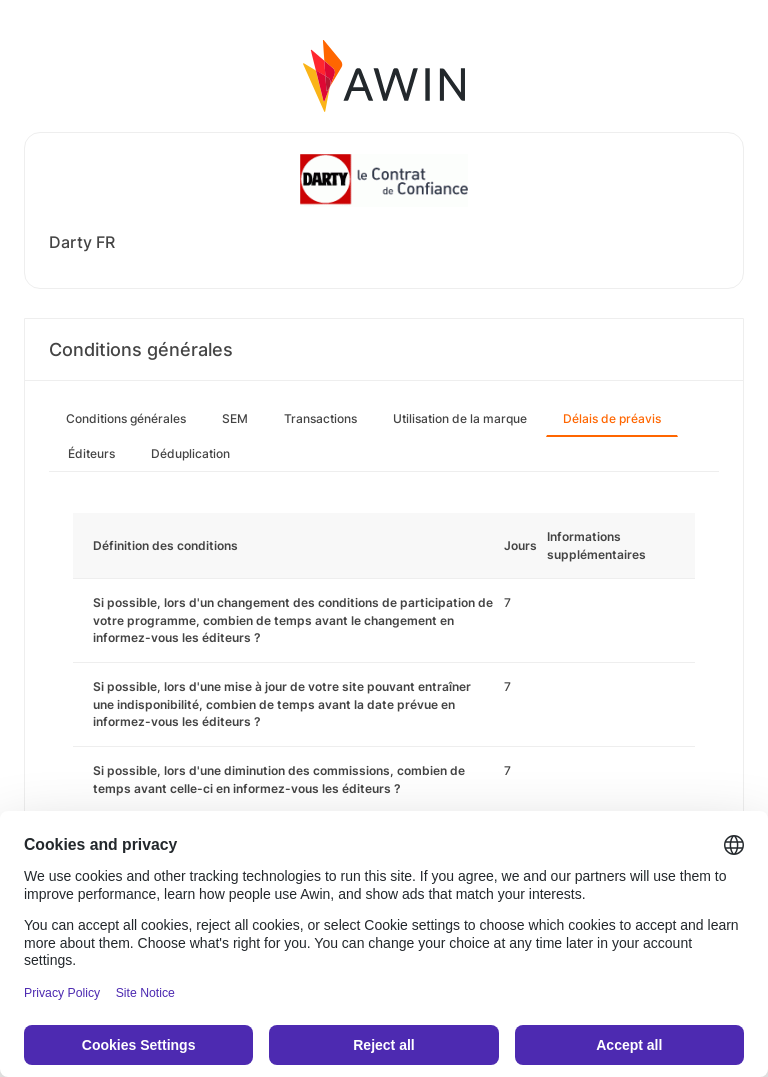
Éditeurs (91, 453)
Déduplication (190, 453)
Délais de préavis (612, 418)
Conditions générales (126, 418)
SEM (235, 418)
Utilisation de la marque (460, 418)
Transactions (320, 418)
